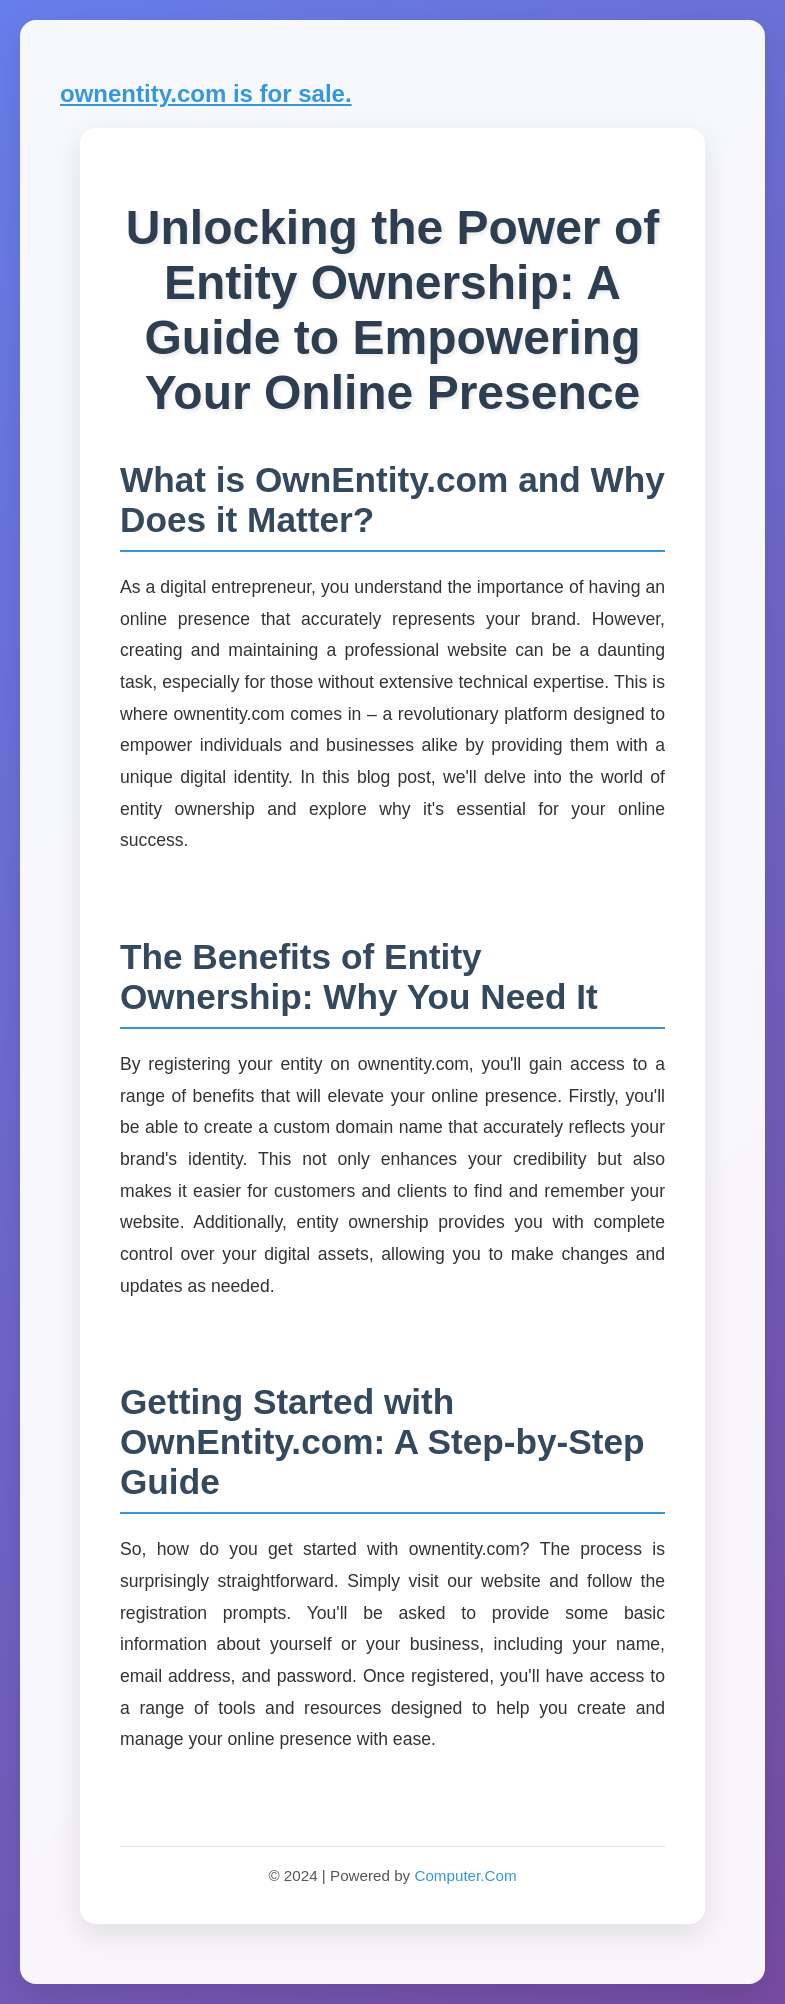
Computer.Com (465, 1875)
